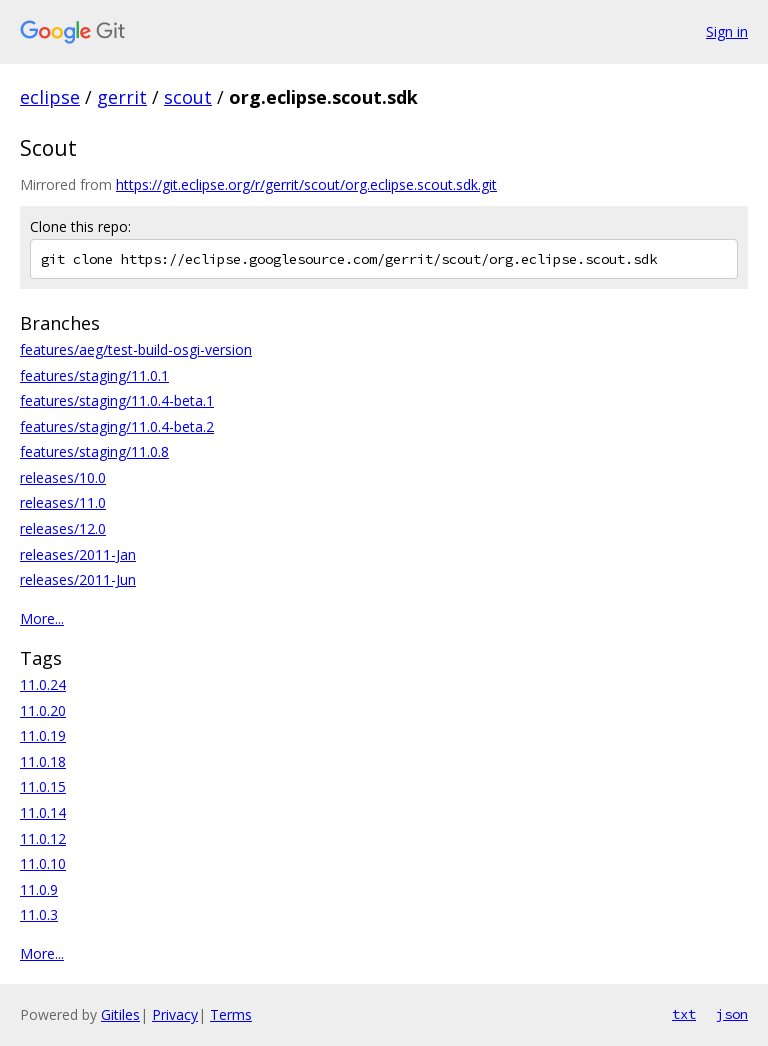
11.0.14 (43, 812)
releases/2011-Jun (78, 579)
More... (42, 618)
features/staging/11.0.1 (94, 375)
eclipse (50, 97)
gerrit (122, 97)
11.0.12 (43, 838)
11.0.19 (43, 735)
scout (188, 97)
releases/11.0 (63, 502)
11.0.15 (43, 786)
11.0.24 (43, 684)
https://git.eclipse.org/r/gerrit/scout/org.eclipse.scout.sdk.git (306, 184)
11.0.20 (43, 710)
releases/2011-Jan (78, 554)
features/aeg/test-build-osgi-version (136, 349)
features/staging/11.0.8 (94, 451)
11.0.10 (43, 863)
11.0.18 (43, 761)
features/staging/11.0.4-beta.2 (117, 426)
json (732, 1014)
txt (684, 1014)
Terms (231, 1014)
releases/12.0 (63, 528)
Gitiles (120, 1014)
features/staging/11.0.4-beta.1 (117, 400)
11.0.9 (39, 889)
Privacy (175, 1014)
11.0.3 (39, 914)
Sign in (727, 31)
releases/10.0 (63, 477)
